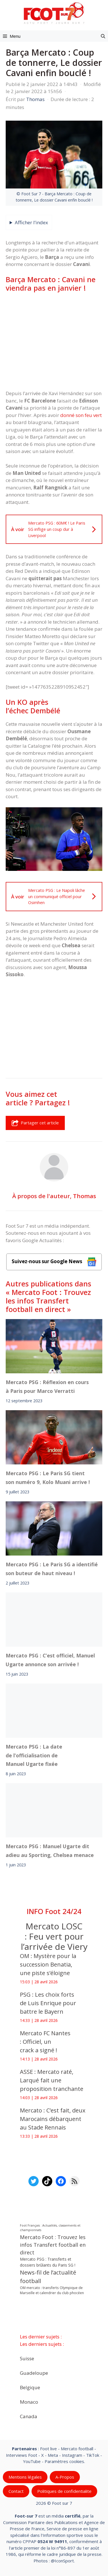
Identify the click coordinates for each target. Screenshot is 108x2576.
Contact (16, 2491)
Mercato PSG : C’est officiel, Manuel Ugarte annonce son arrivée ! (50, 1659)
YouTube (32, 2461)
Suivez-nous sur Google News (54, 1262)
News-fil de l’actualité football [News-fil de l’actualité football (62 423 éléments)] (48, 2277)
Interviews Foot (21, 2455)
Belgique (30, 2387)
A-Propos (64, 2477)
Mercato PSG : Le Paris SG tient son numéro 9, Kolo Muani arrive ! (48, 1477)
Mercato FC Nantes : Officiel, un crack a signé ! (45, 2041)
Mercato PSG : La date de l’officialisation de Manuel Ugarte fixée (34, 1755)
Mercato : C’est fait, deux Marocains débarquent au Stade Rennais (52, 2119)
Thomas (84, 1196)
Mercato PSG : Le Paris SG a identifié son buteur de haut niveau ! (52, 1568)
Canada (28, 2416)
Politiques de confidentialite (64, 2491)
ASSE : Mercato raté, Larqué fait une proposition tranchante (51, 2080)
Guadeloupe (34, 2372)
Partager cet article (35, 1123)
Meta (53, 2455)
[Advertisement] (54, 341)
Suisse (27, 2358)
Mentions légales (25, 2477)
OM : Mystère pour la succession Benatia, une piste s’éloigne (48, 1964)
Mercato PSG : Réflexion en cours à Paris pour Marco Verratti (47, 1386)
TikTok (92, 2455)
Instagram (72, 2455)
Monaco (29, 2401)
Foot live (48, 2448)
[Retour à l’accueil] (54, 13)
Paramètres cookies (64, 2461)
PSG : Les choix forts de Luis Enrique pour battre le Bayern (48, 2003)
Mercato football (77, 2448)
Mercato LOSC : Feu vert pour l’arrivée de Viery (54, 1936)
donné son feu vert (81, 415)
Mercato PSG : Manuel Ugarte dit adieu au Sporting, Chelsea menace (50, 1850)
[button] (103, 36)
